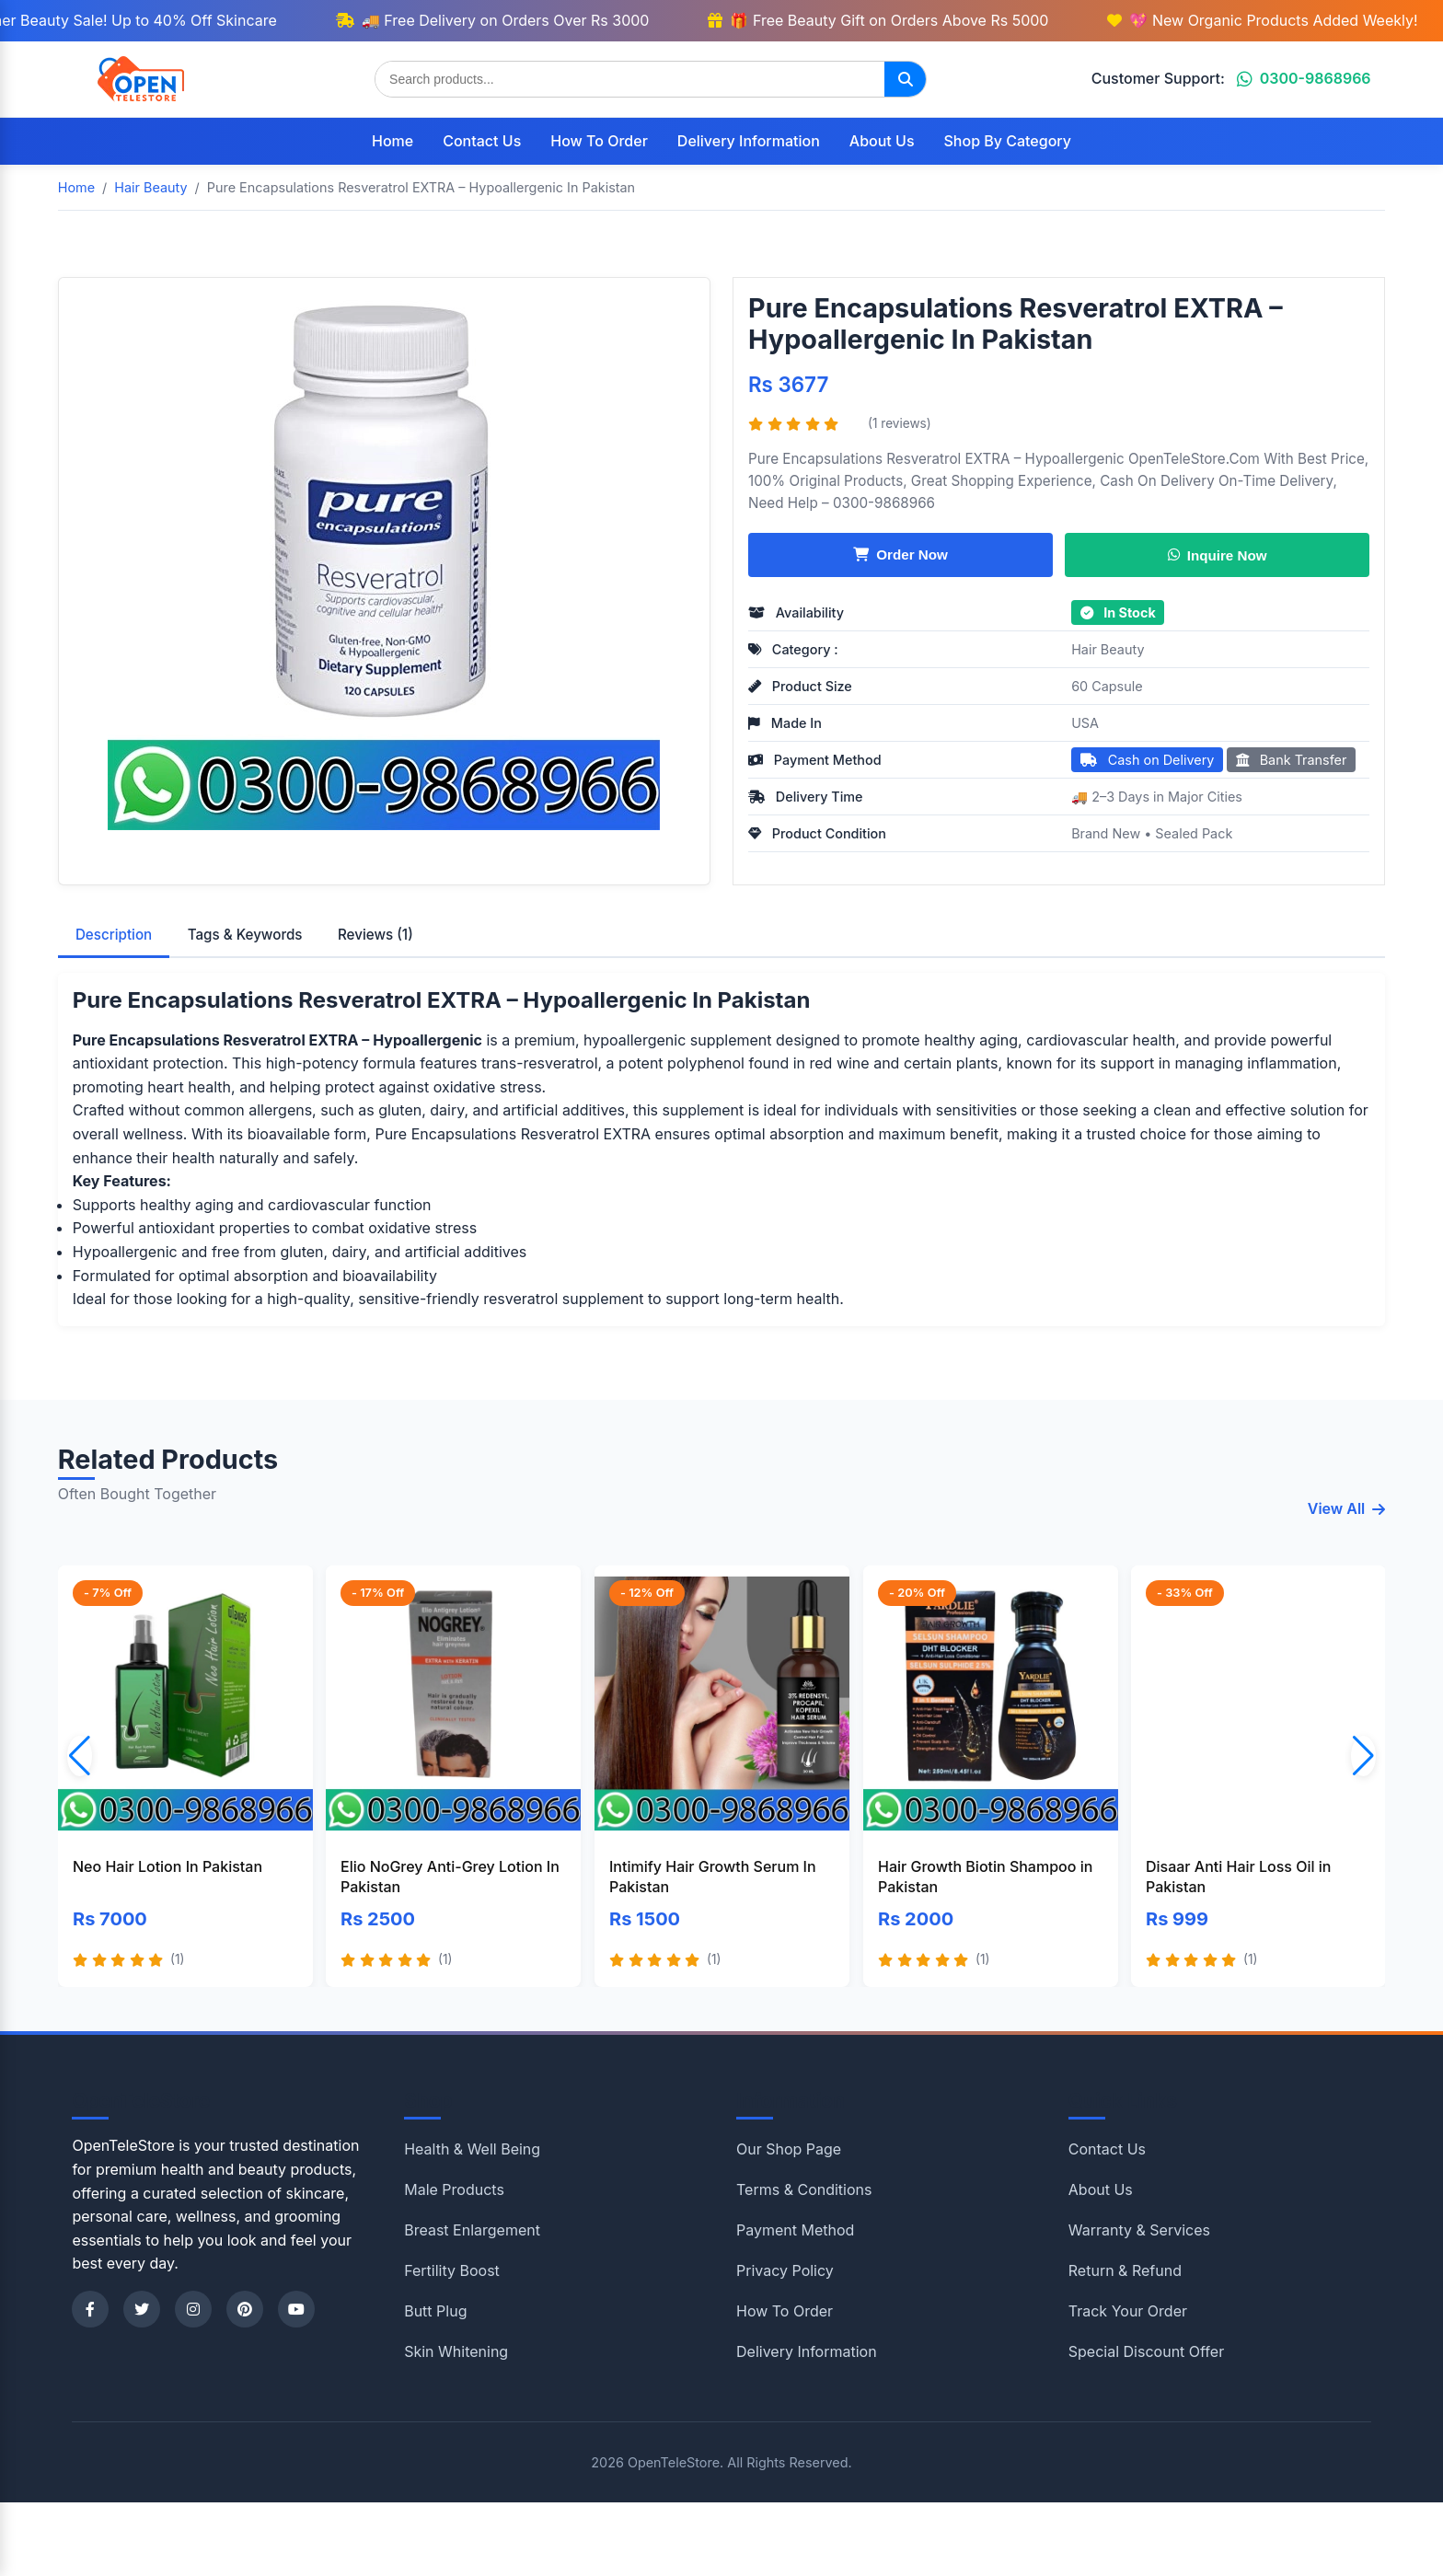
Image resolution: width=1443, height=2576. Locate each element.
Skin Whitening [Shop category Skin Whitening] (456, 2351)
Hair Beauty (1107, 649)
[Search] (905, 79)
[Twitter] (141, 2309)
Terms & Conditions (804, 2189)
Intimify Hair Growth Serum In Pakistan (712, 1876)
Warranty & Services (1139, 2230)
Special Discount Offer (1146, 2351)
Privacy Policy (785, 2270)
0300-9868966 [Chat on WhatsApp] (1304, 78)
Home (392, 141)
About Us (882, 141)
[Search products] (629, 79)
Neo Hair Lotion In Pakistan (167, 1866)
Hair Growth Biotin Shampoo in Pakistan (985, 1876)
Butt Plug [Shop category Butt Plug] (435, 2311)
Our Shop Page (788, 2149)
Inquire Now (1217, 554)
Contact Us (482, 141)
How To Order (599, 141)
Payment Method (795, 2230)
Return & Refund (1125, 2270)
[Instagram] (193, 2309)
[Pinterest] (244, 2309)
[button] (1363, 1756)
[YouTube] (296, 2309)
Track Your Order (1127, 2311)
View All (1347, 1508)
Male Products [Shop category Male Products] (454, 2189)
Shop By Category (1007, 141)
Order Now (900, 554)
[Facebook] (90, 2309)
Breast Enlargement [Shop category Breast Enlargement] (472, 2230)
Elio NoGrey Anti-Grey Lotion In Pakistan (450, 1876)
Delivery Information (748, 141)
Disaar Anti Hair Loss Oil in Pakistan (1238, 1876)
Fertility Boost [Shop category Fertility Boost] (452, 2270)
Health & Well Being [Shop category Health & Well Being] (472, 2149)
